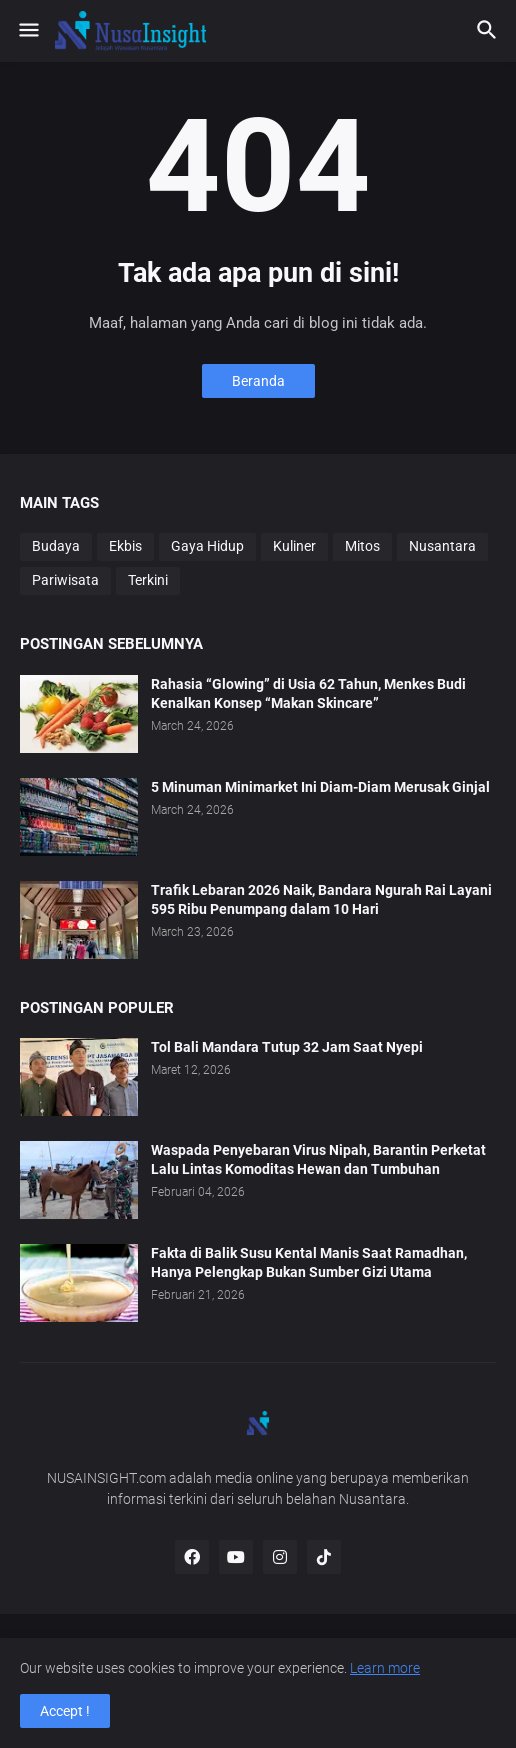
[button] (27, 31)
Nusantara (442, 546)
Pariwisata (65, 580)
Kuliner (294, 546)
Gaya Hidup (207, 546)
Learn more (385, 1668)
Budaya (56, 546)
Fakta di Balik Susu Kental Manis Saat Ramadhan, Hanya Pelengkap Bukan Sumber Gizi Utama (309, 1262)
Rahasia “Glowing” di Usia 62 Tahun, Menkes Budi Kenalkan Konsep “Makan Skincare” (308, 693)
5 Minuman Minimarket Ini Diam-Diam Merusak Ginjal (320, 787)
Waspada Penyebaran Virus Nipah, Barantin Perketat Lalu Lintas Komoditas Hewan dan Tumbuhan (318, 1159)
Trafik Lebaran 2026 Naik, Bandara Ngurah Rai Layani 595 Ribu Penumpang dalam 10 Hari (321, 899)
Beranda (258, 381)
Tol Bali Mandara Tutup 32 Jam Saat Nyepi (287, 1047)
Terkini (148, 580)
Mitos (362, 546)
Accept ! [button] (65, 1711)
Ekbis (125, 546)
